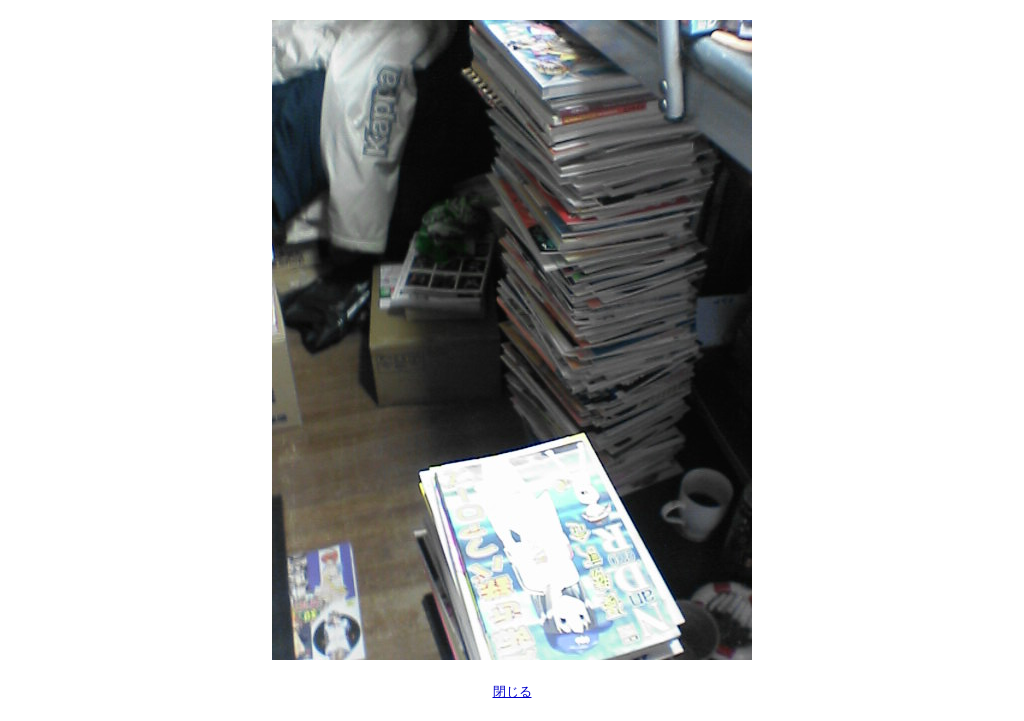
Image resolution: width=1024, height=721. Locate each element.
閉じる (512, 691)
